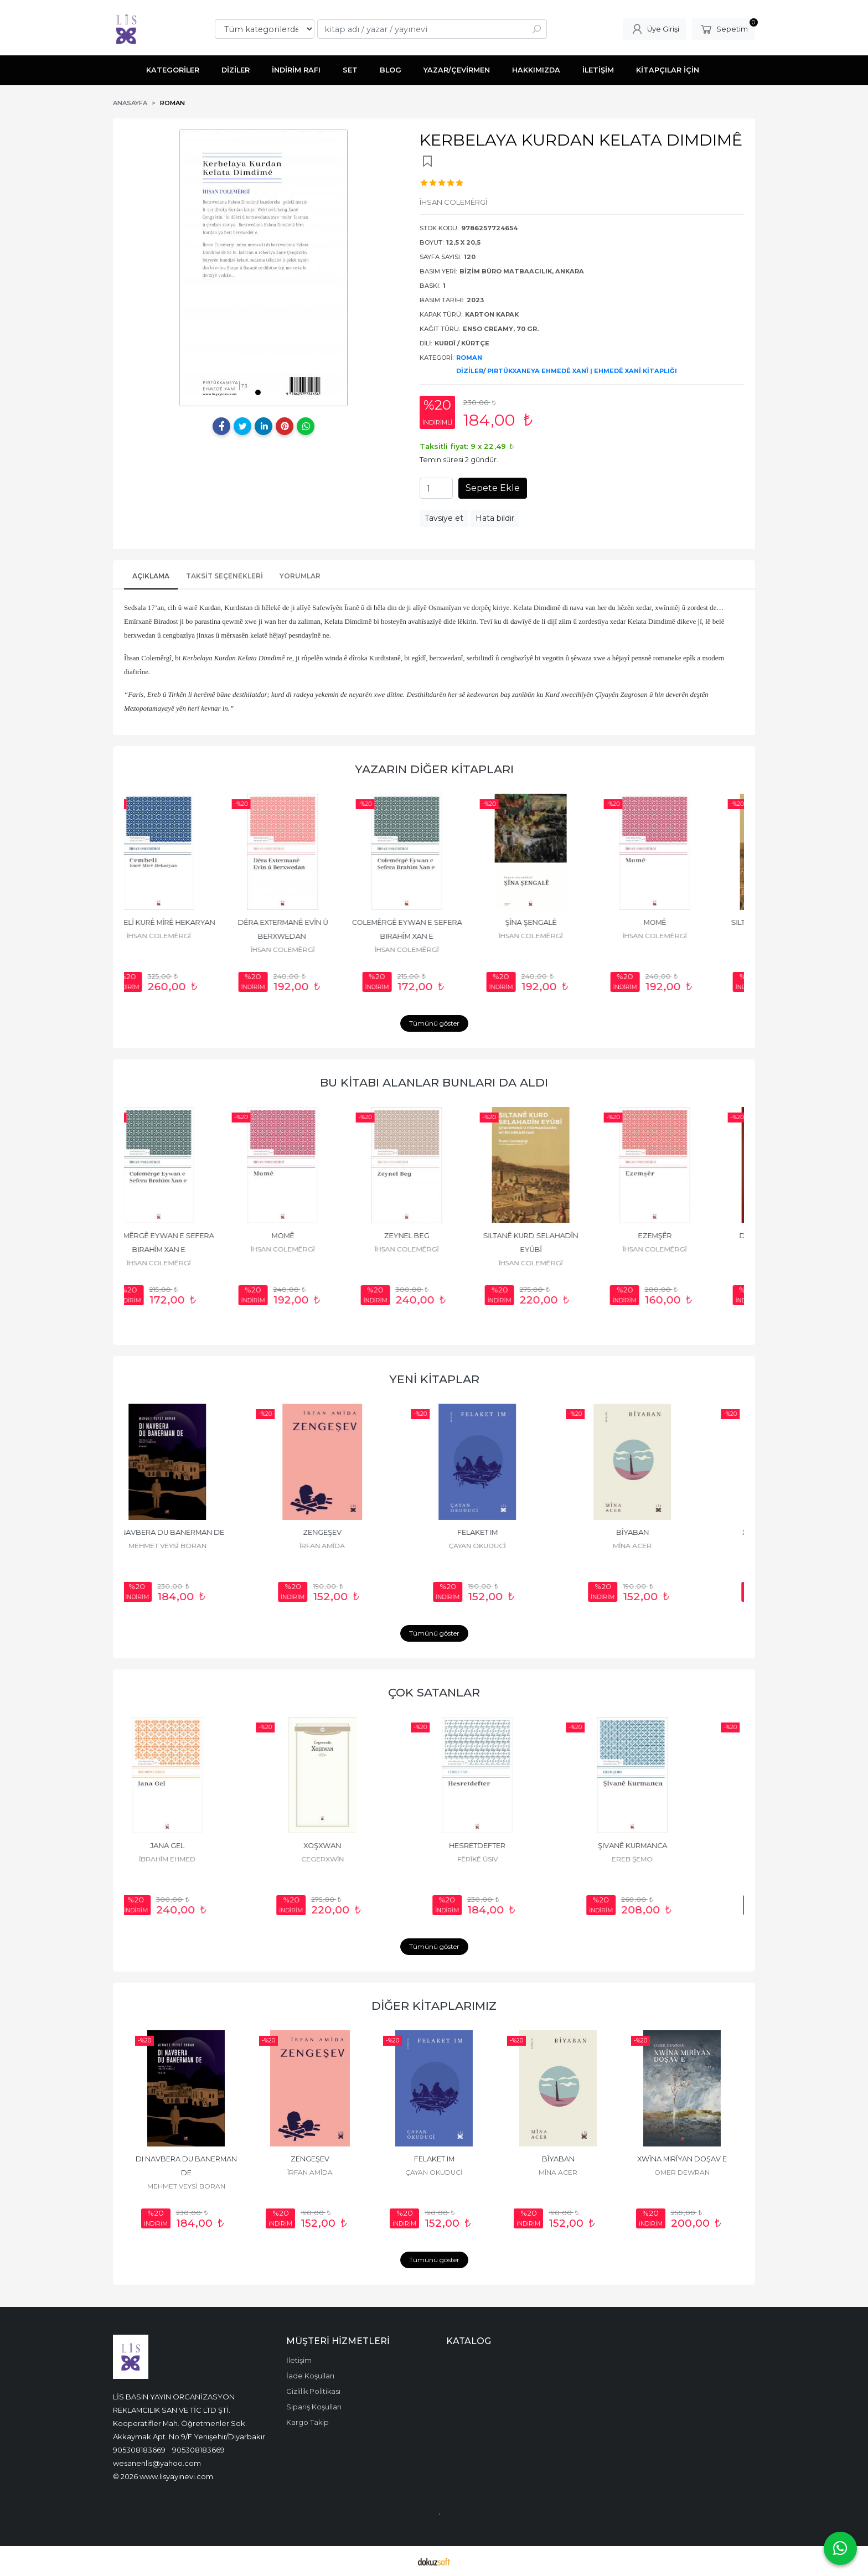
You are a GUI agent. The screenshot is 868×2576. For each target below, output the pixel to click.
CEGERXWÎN (356, 1859)
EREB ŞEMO (666, 1859)
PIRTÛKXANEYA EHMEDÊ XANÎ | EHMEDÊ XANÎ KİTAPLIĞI (582, 371)
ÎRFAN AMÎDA (356, 1546)
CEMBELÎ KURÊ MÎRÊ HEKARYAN (186, 922)
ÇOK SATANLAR (434, 1692)
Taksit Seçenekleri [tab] (224, 576)
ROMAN (469, 357)
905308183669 (139, 2449)
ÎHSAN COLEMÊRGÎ (186, 936)
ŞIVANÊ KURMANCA (666, 1846)
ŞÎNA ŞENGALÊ (558, 922)
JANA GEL (201, 1846)
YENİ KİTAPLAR (434, 1379)
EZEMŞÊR (682, 1236)
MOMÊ (682, 922)
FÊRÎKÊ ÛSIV (512, 1859)
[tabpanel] (263, 268)
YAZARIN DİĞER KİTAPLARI (434, 769)
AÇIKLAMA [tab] (150, 576)
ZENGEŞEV (356, 1532)
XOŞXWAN (356, 1846)
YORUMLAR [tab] (300, 576)
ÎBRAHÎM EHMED (201, 1859)
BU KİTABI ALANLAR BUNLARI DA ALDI (434, 1082)
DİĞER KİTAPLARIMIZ (434, 2006)
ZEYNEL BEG (434, 1236)
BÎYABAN (666, 1532)
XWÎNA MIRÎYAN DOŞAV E (682, 2159)
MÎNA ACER (666, 1546)
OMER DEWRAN (682, 2172)
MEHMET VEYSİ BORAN (202, 1546)
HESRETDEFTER (511, 1846)
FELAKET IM (512, 1532)
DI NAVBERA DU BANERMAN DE (202, 1532)
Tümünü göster (434, 1023)
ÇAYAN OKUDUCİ (511, 1546)
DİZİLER (469, 371)
